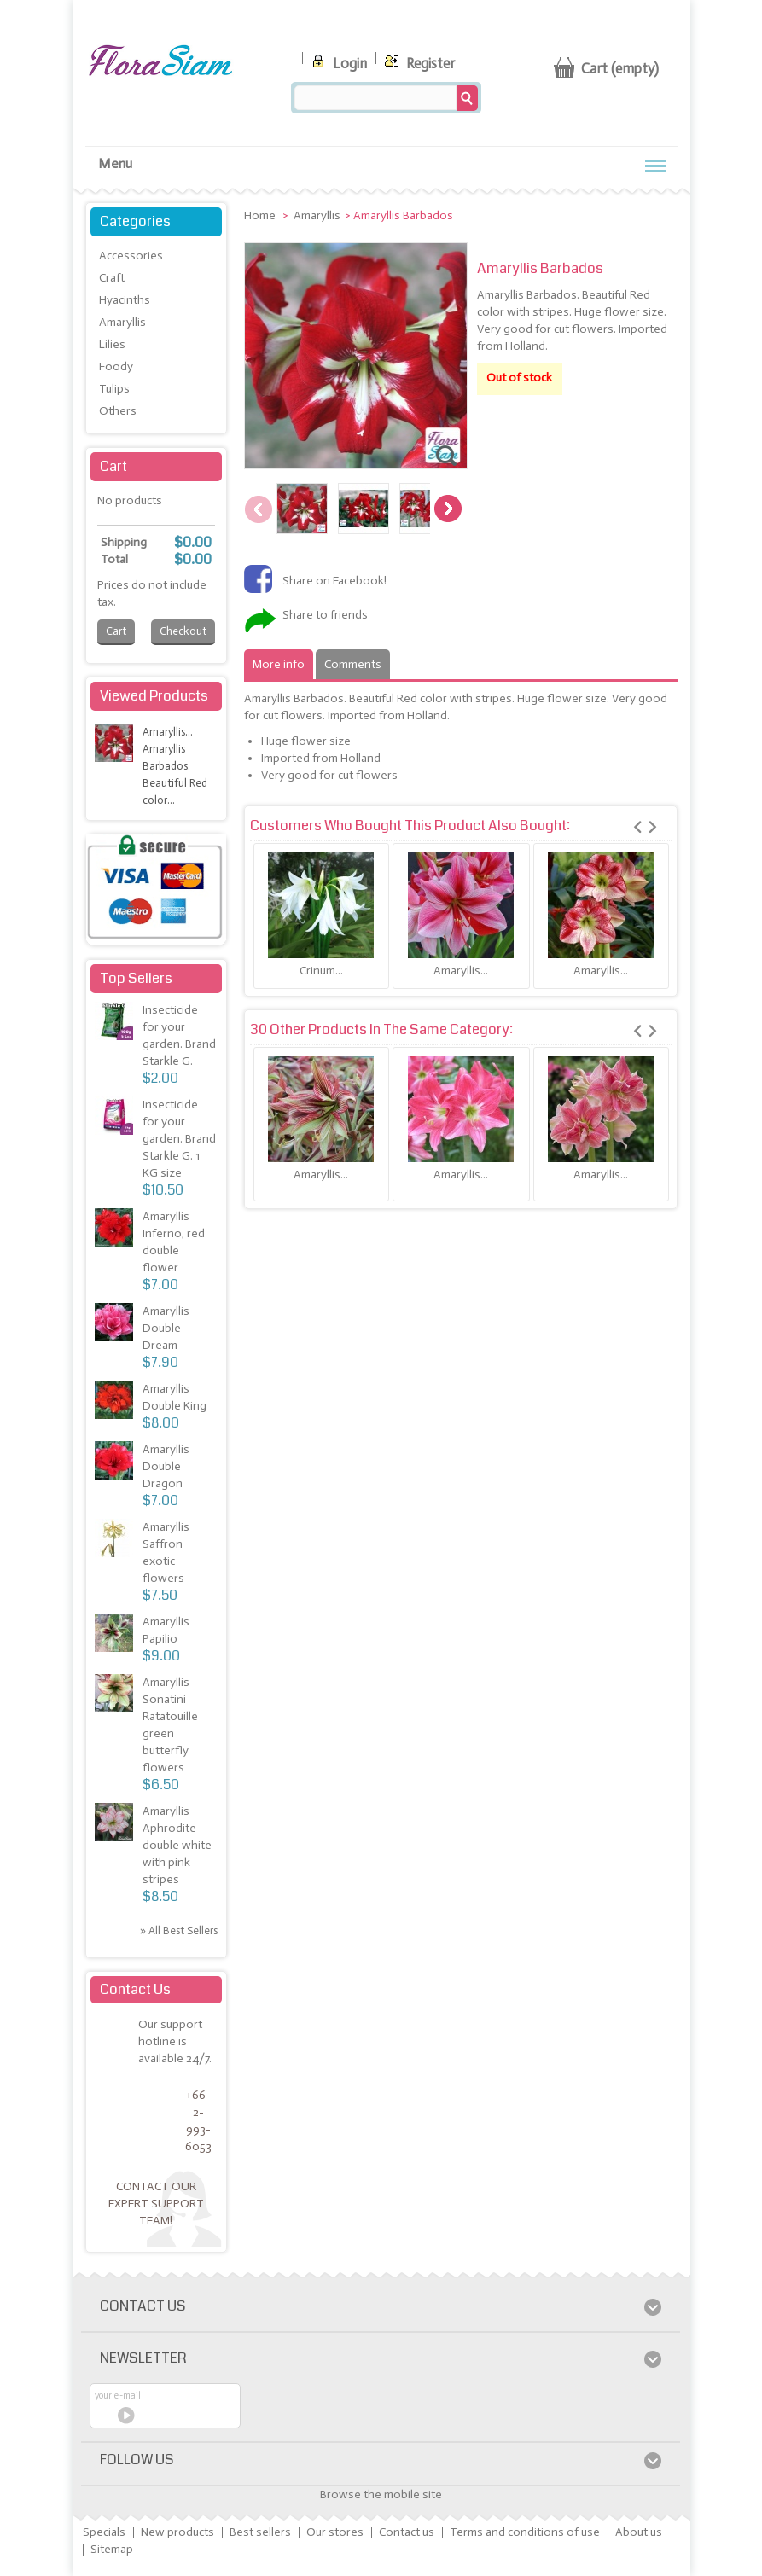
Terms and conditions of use (525, 2532)
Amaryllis (317, 215)
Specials (104, 2532)
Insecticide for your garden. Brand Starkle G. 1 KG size (179, 1138)
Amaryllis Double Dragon (166, 1466)
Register (418, 60)
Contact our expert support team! (156, 2203)
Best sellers (260, 2532)
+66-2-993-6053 (198, 2121)
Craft (112, 277)
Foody (116, 366)
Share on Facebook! (334, 580)
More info (279, 664)
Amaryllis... (460, 970)
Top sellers (136, 978)
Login (337, 60)
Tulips (114, 388)
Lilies (112, 344)
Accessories (131, 255)
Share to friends (325, 615)
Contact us (406, 2532)
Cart (113, 466)
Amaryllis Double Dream (166, 1328)
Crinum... (321, 970)
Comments (352, 664)
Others (118, 411)
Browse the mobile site (381, 2494)
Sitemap (111, 2549)
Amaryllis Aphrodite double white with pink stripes (177, 1845)
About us (638, 2532)
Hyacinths (124, 300)
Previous (258, 509)
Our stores (335, 2532)
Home (261, 215)
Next (447, 509)
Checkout (183, 631)
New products (177, 2532)
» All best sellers (179, 1930)
